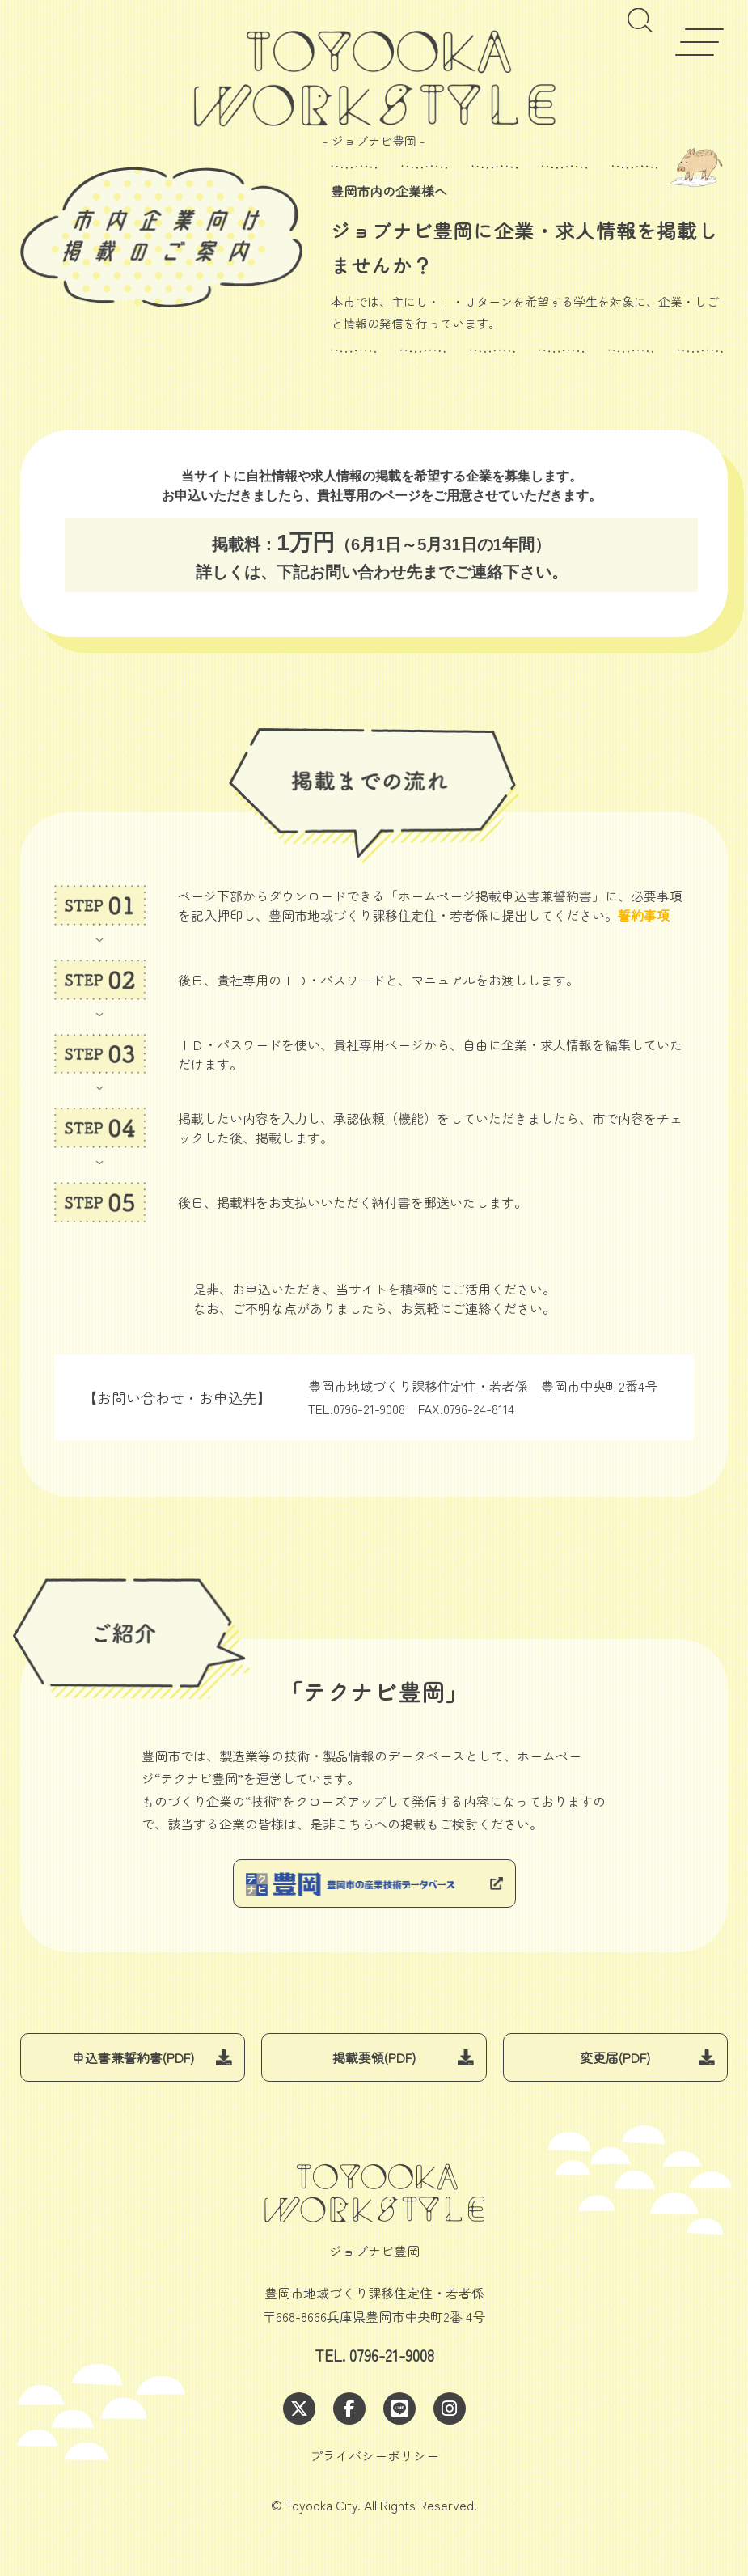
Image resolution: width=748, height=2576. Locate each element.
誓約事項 (644, 915)
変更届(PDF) (615, 2057)
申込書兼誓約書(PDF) (133, 2057)
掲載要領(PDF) (374, 2057)
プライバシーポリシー (374, 2455)
